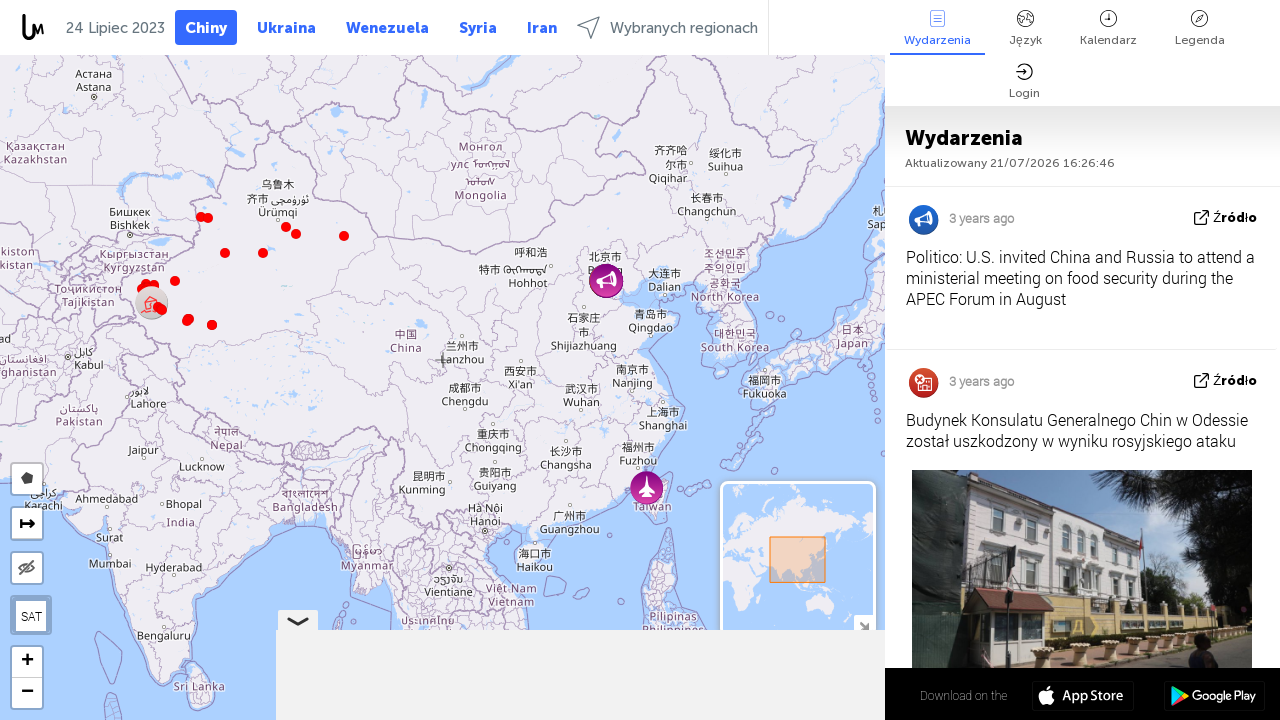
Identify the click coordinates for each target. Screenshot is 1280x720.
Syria (478, 28)
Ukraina (286, 28)
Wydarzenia (937, 28)
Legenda (1200, 28)
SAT (31, 616)
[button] (187, 321)
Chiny (206, 28)
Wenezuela (387, 28)
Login (1024, 81)
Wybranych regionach (667, 27)
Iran (542, 28)
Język (1025, 28)
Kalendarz (1108, 28)
